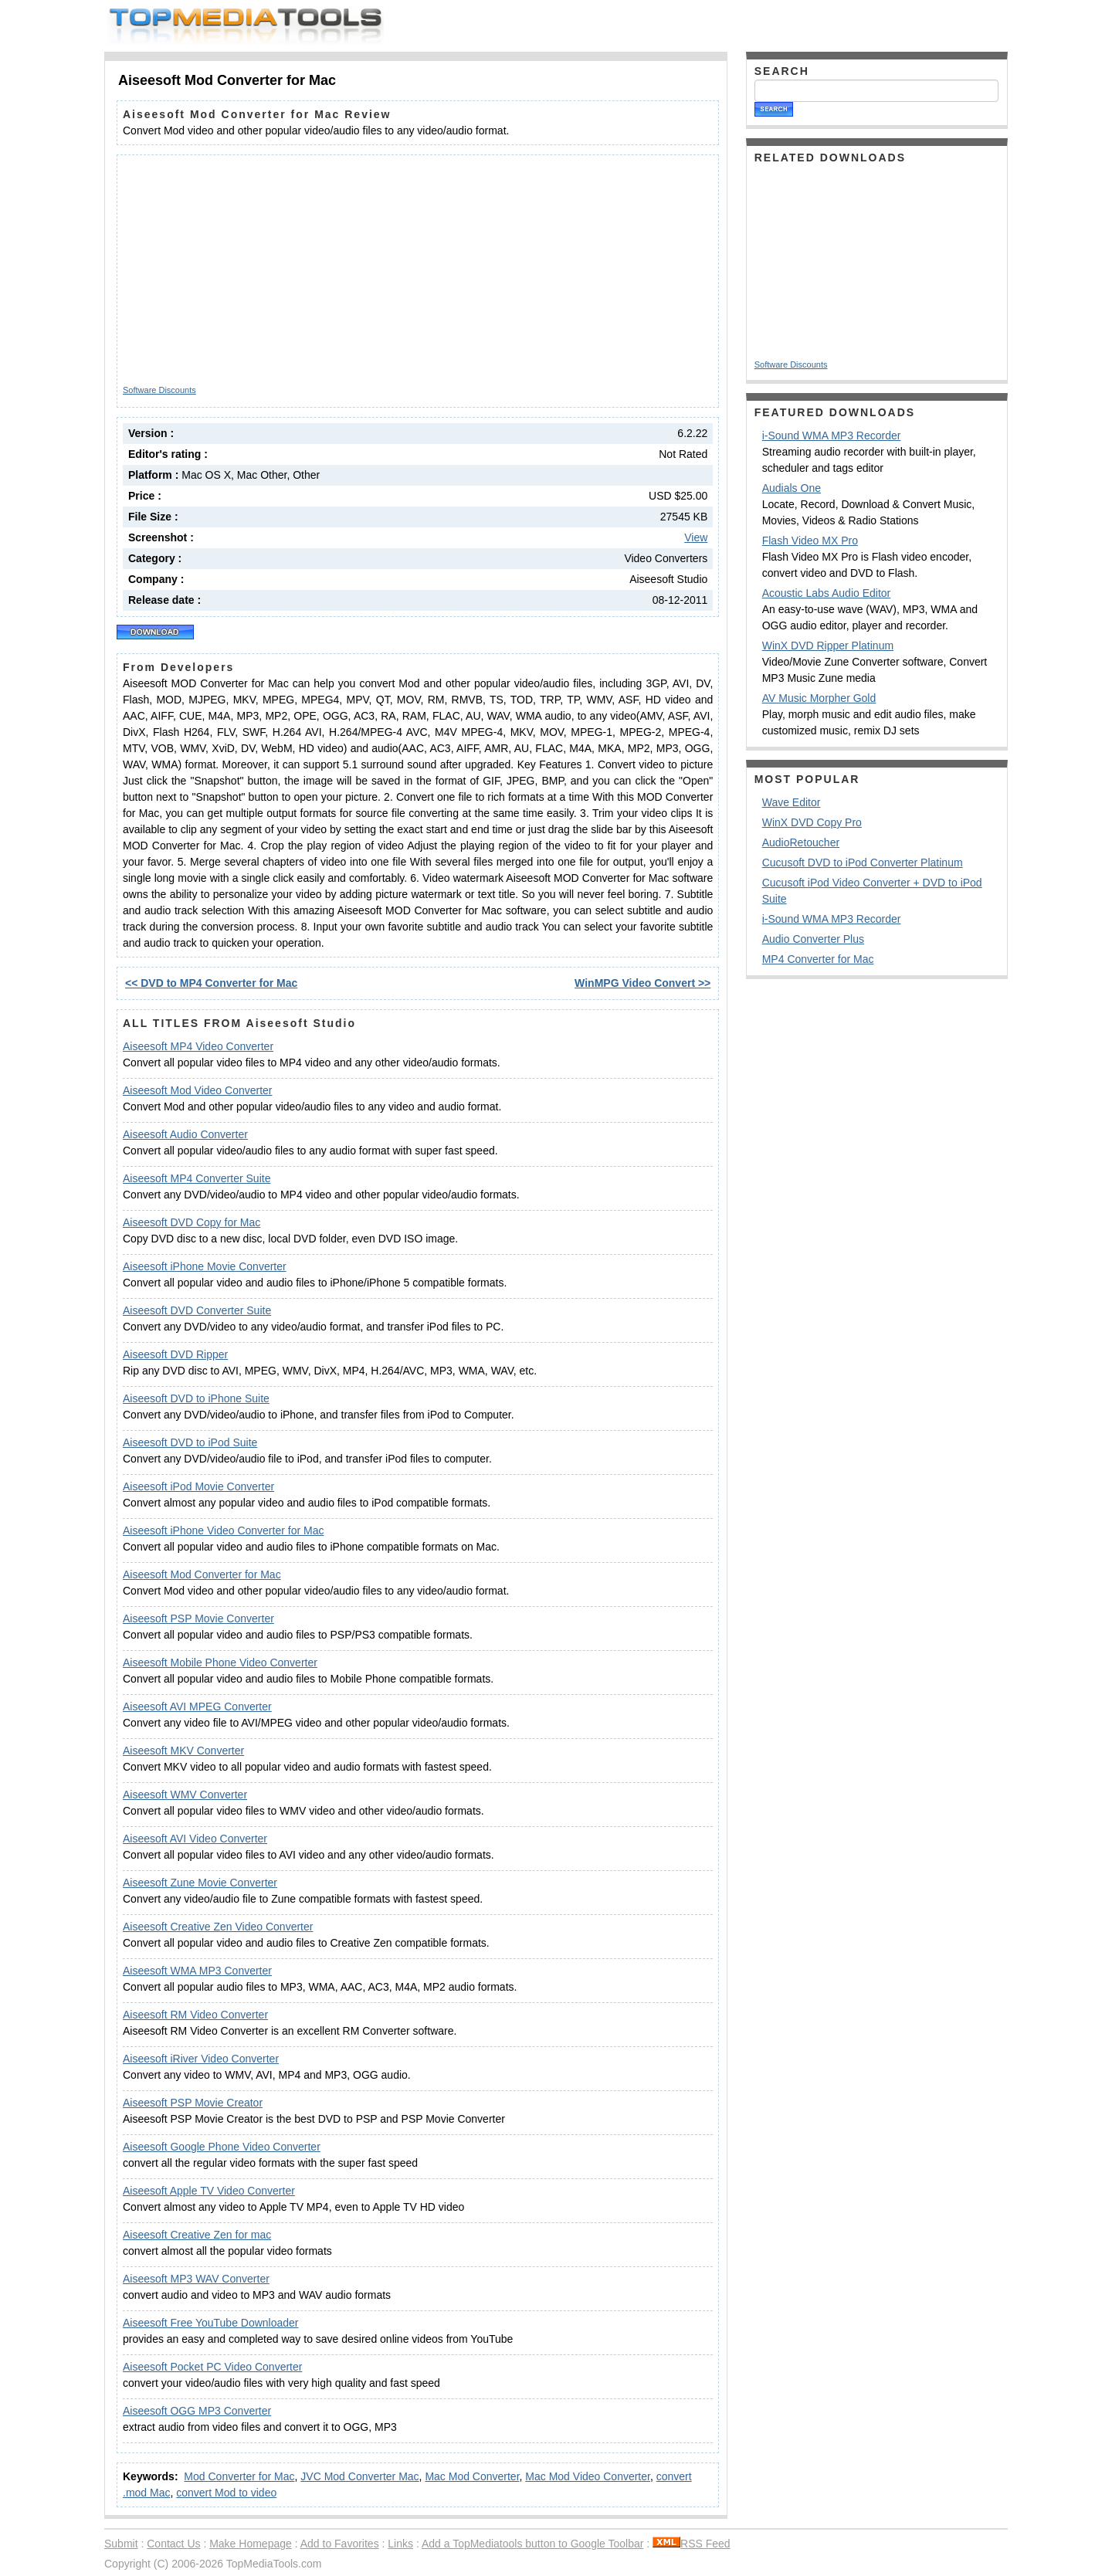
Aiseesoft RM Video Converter (195, 2014)
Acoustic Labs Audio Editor (826, 593)
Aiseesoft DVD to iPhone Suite (196, 1398)
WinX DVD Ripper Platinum (827, 645)
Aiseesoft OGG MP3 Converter (197, 2411)
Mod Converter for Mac (239, 2476)
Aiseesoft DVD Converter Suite (197, 1310)
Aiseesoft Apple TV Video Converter (209, 2191)
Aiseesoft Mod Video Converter (198, 1090)
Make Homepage (250, 2543)
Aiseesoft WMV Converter (185, 1794)
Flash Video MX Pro (810, 540)
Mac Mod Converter (472, 2476)
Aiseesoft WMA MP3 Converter (197, 1970)
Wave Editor (791, 802)
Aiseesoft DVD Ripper (175, 1354)
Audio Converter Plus (813, 939)
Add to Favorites (339, 2543)
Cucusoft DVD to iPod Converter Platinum (862, 862)
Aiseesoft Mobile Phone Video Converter (220, 1662)
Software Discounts (159, 390)
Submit (121, 2543)
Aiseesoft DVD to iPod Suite (190, 1442)
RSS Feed (692, 2543)
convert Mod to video (226, 2492)
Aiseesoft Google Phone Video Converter (221, 2146)
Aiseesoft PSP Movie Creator (193, 2102)
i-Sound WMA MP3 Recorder (831, 435)
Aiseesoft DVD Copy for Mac (191, 1222)
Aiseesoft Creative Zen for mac (197, 2235)
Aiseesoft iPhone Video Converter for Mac (223, 1530)
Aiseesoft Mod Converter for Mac (202, 1574)
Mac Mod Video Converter (587, 2476)
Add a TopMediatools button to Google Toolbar (532, 2543)
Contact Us (173, 2543)
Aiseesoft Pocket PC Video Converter (212, 2367)
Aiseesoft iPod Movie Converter (198, 1486)
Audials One (791, 488)
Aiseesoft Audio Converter (185, 1134)
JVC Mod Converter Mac (359, 2476)
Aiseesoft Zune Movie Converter (200, 1882)
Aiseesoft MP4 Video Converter (198, 1046)
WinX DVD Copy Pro (812, 822)
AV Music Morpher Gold (819, 698)
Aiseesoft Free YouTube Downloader (211, 2323)
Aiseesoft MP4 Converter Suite (196, 1178)
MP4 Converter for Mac (818, 959)
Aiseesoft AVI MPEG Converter (197, 1706)
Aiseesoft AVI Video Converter (195, 1838)
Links (400, 2543)
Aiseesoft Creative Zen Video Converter (218, 1926)
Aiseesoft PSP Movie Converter (198, 1618)
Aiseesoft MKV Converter (183, 1750)
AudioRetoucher (800, 842)
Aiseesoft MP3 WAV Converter (196, 2279)
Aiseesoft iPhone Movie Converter (204, 1266)
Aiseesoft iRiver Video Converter (201, 2058)
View (695, 537)
